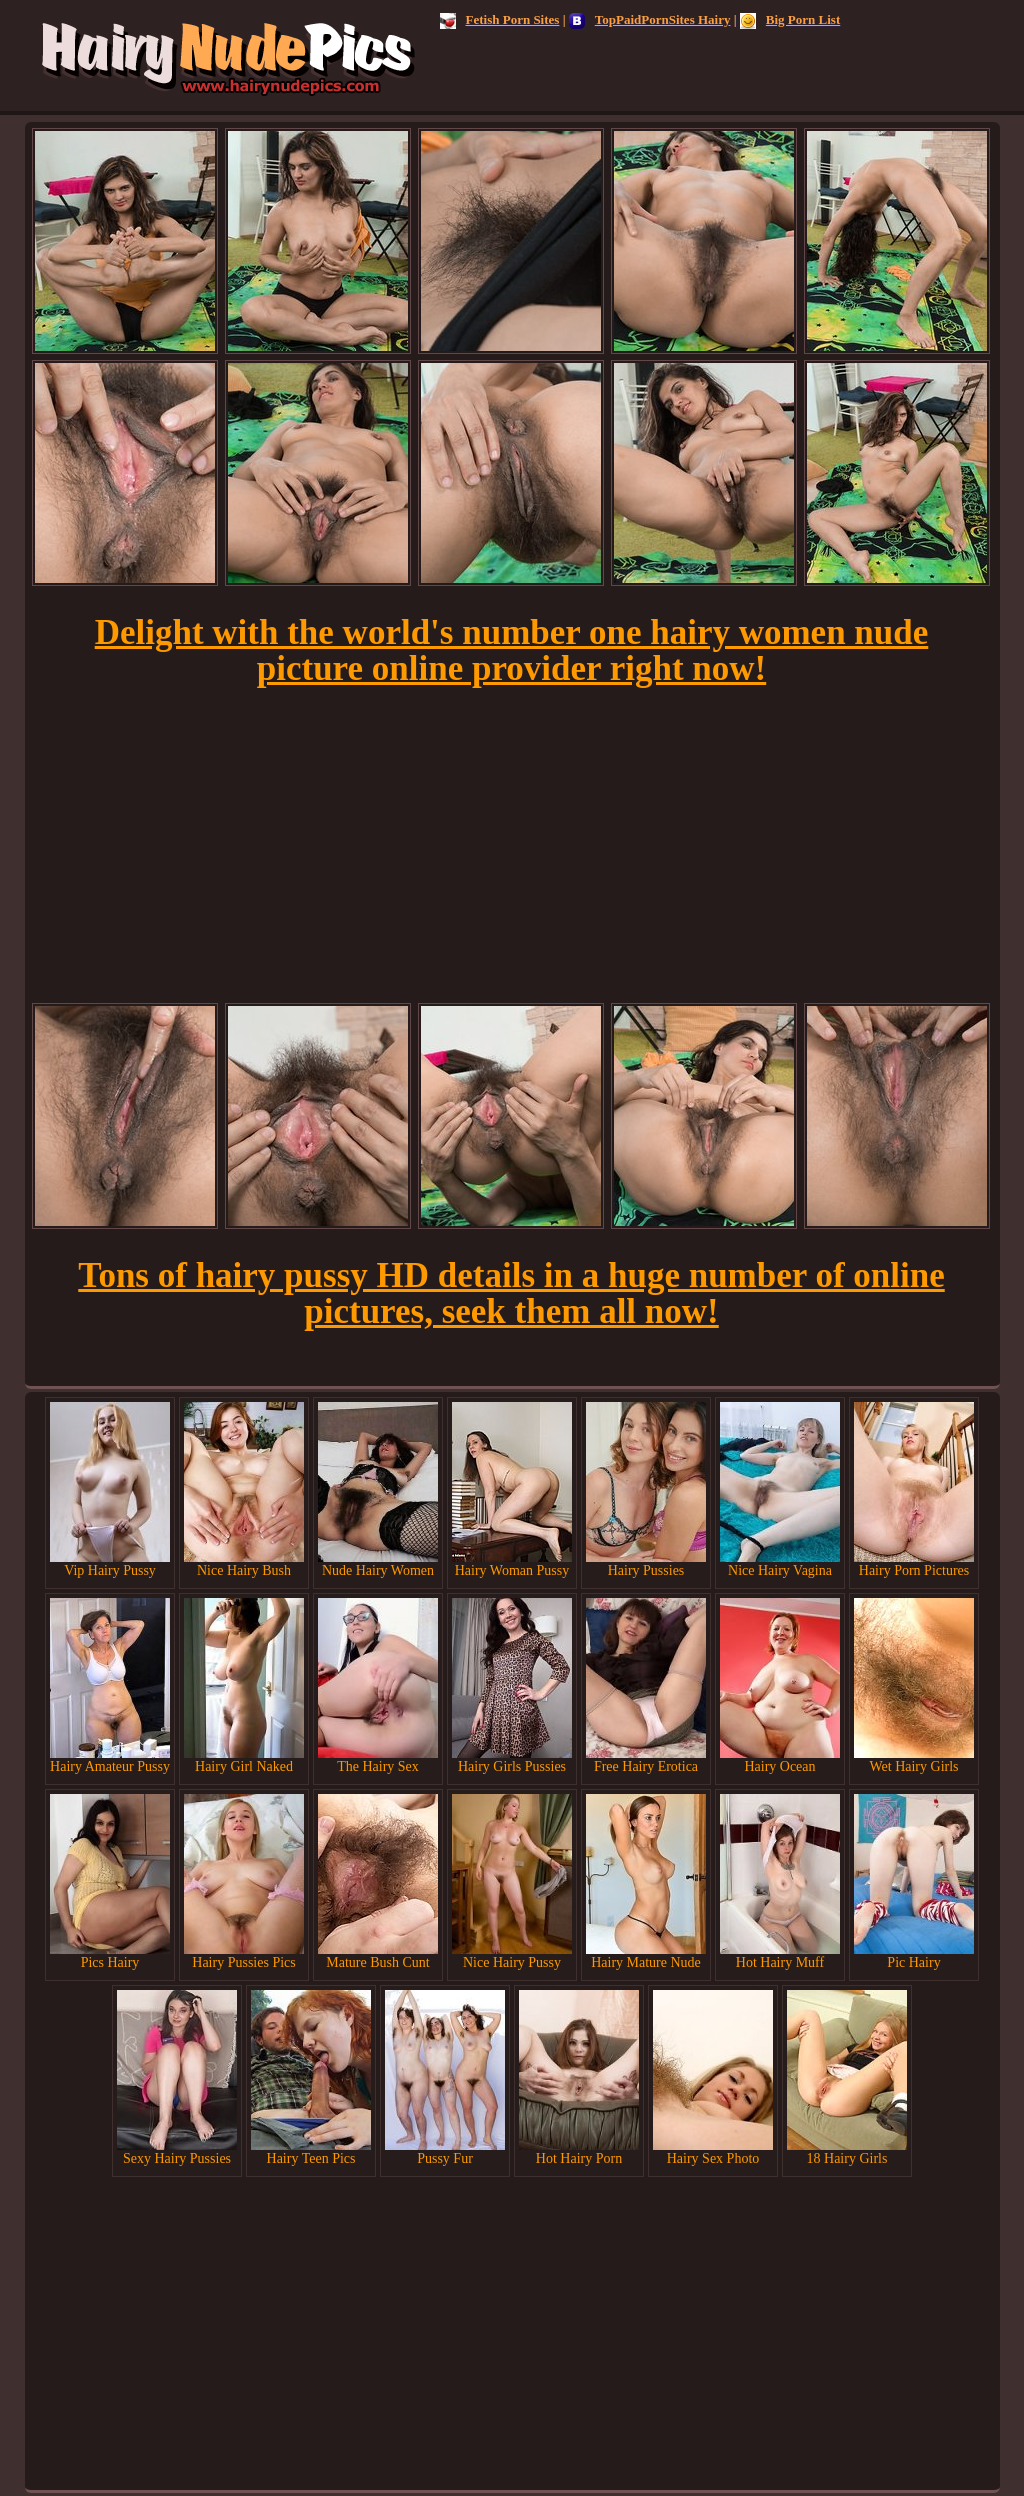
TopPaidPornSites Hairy (650, 19)
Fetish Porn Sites (500, 19)
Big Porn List (790, 19)
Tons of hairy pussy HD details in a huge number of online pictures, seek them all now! (511, 1293)
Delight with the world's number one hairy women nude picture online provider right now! (512, 650)
